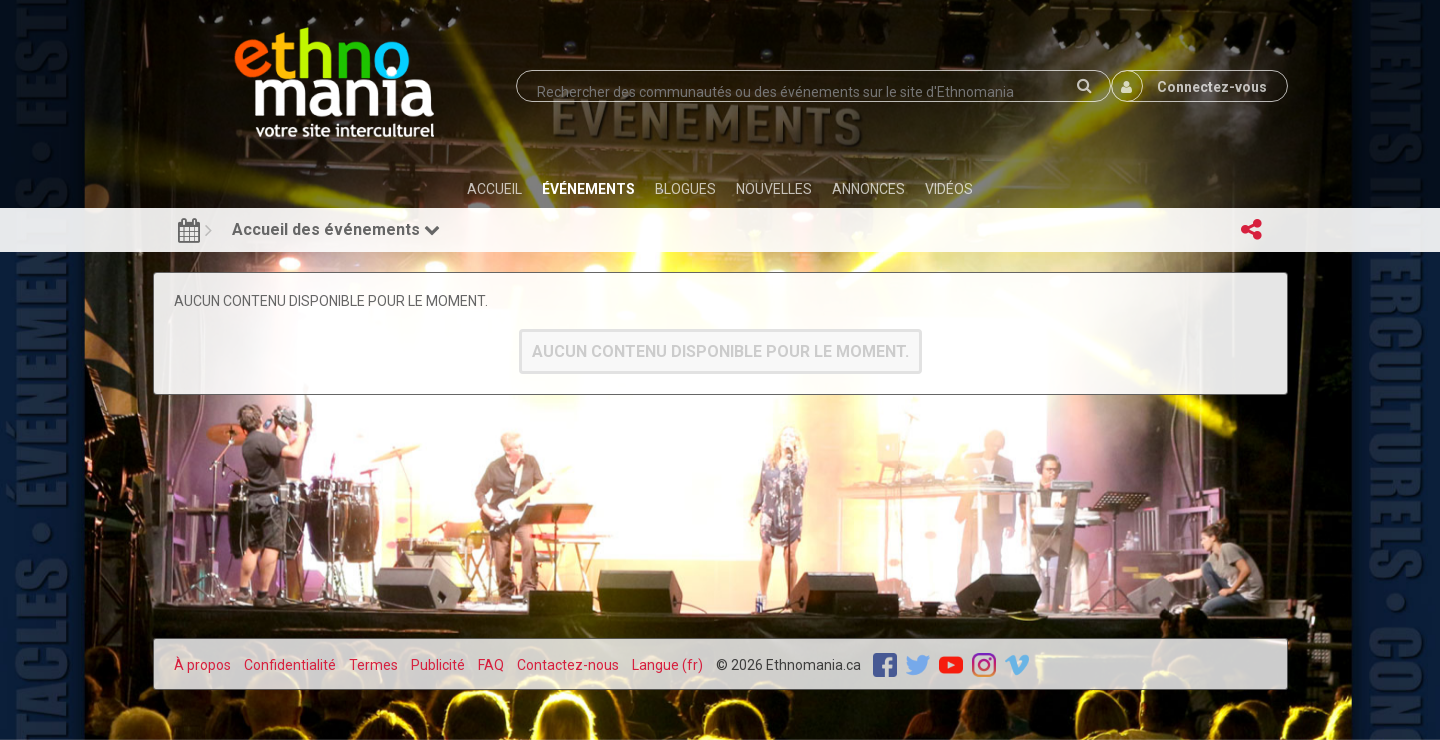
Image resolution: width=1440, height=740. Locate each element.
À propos (202, 665)
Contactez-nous (568, 665)
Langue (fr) (667, 665)
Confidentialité (290, 665)
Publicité (438, 665)
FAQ (491, 665)
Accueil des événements (336, 229)
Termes (373, 665)
